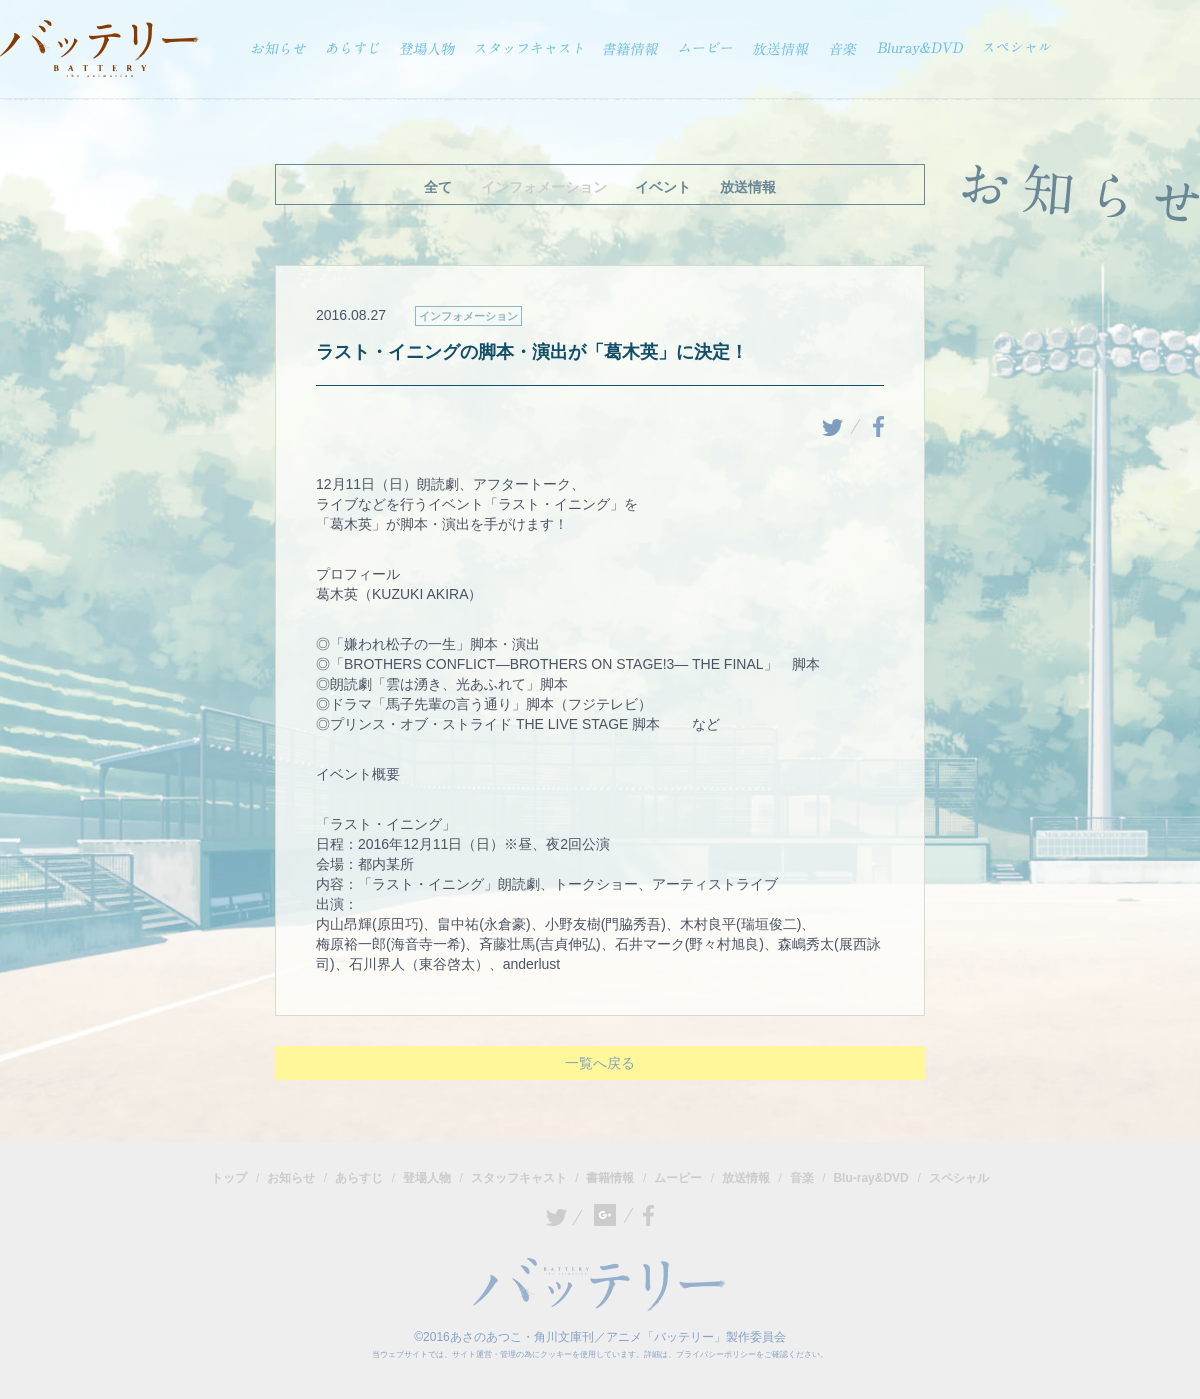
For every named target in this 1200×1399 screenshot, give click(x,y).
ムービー (678, 1177)
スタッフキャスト (519, 1177)
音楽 (802, 1177)
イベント (663, 187)
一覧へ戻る (600, 1062)
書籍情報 (610, 1177)
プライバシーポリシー (716, 1353)
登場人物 (427, 1177)
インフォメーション (544, 187)
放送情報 (748, 187)
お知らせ (291, 1177)
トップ (229, 1177)
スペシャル (959, 1177)
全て (438, 187)
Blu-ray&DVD (870, 1177)
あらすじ (359, 1177)
